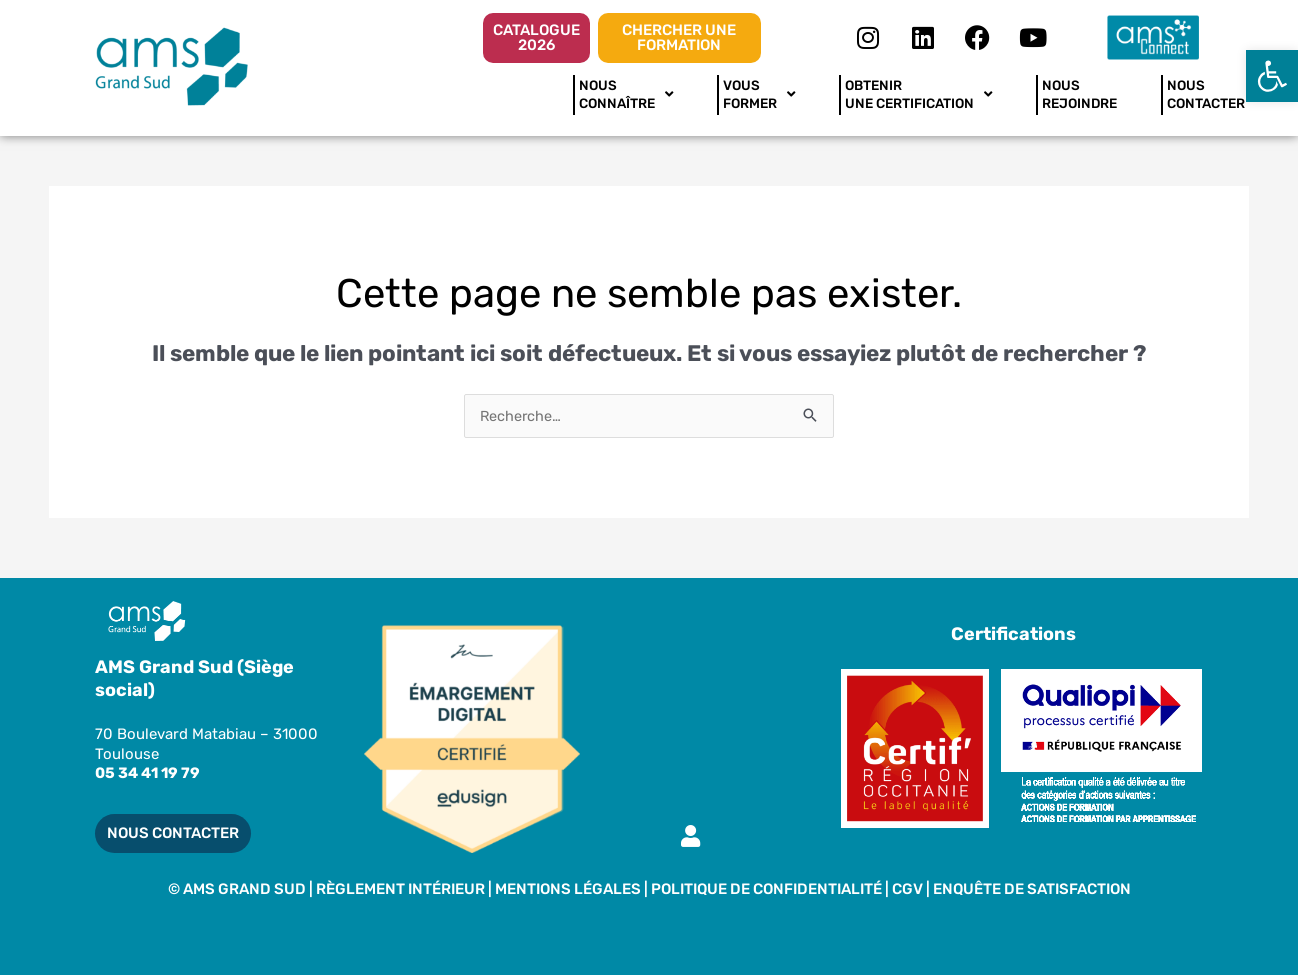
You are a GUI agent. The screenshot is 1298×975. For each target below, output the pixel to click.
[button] (1272, 76)
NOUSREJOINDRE (1079, 94)
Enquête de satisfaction (1032, 889)
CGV (909, 889)
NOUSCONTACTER (1206, 94)
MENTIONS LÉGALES (568, 889)
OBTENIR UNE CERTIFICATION (918, 94)
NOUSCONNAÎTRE (626, 94)
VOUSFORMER (759, 94)
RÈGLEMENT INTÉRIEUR (400, 889)
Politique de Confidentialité (766, 889)
